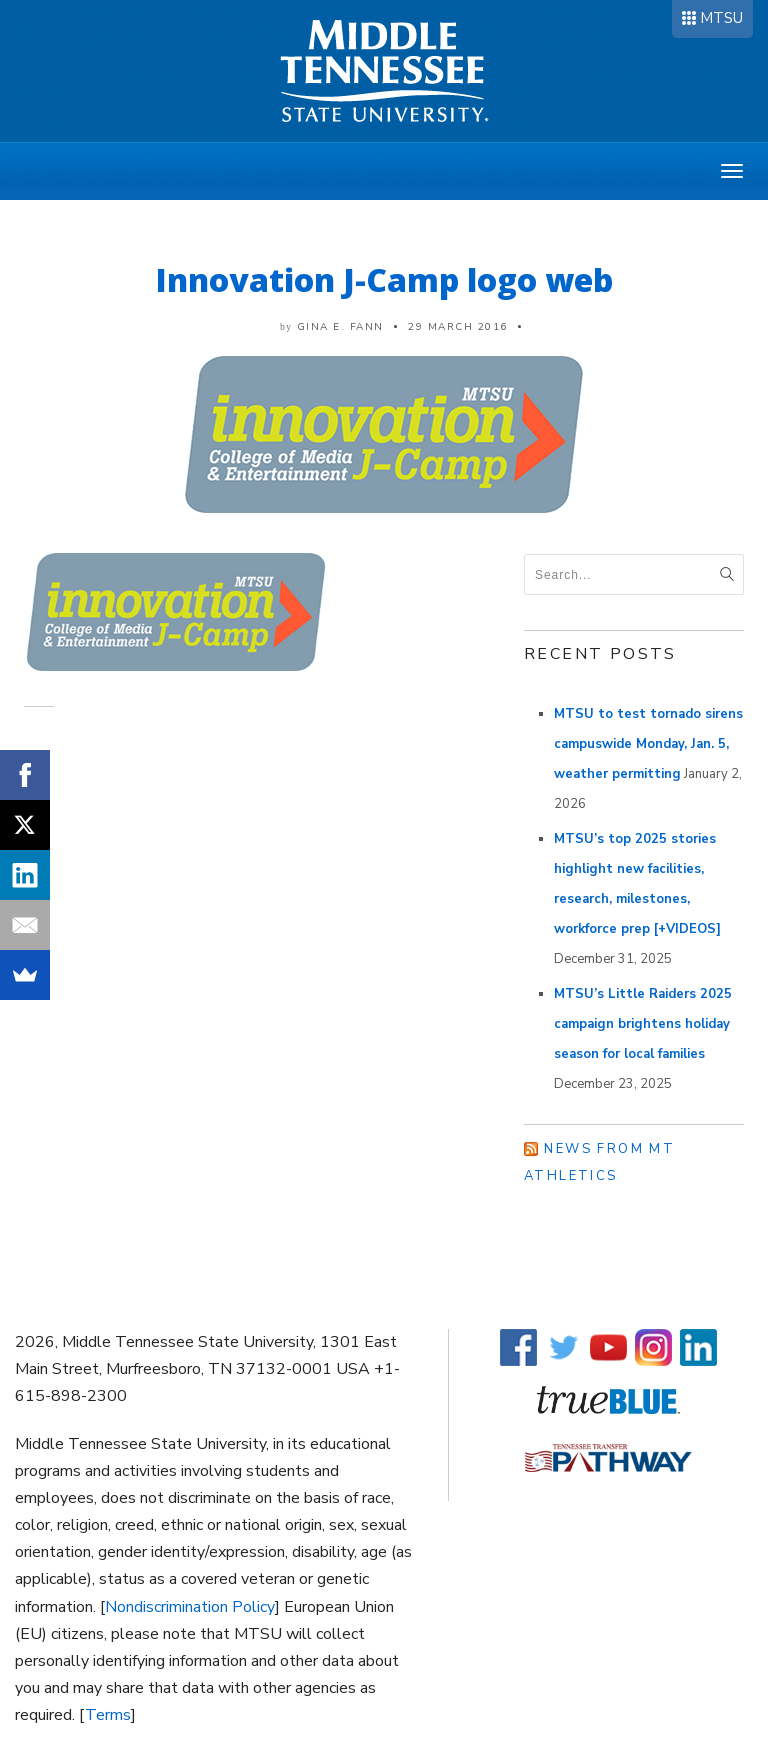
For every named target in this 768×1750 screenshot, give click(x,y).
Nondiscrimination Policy (190, 1607)
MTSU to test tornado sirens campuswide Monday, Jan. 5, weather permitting (648, 744)
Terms (108, 1715)
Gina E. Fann (340, 327)
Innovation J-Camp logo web (384, 279)
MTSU (721, 18)
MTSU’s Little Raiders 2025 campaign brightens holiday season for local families (643, 1024)
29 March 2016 (458, 327)
